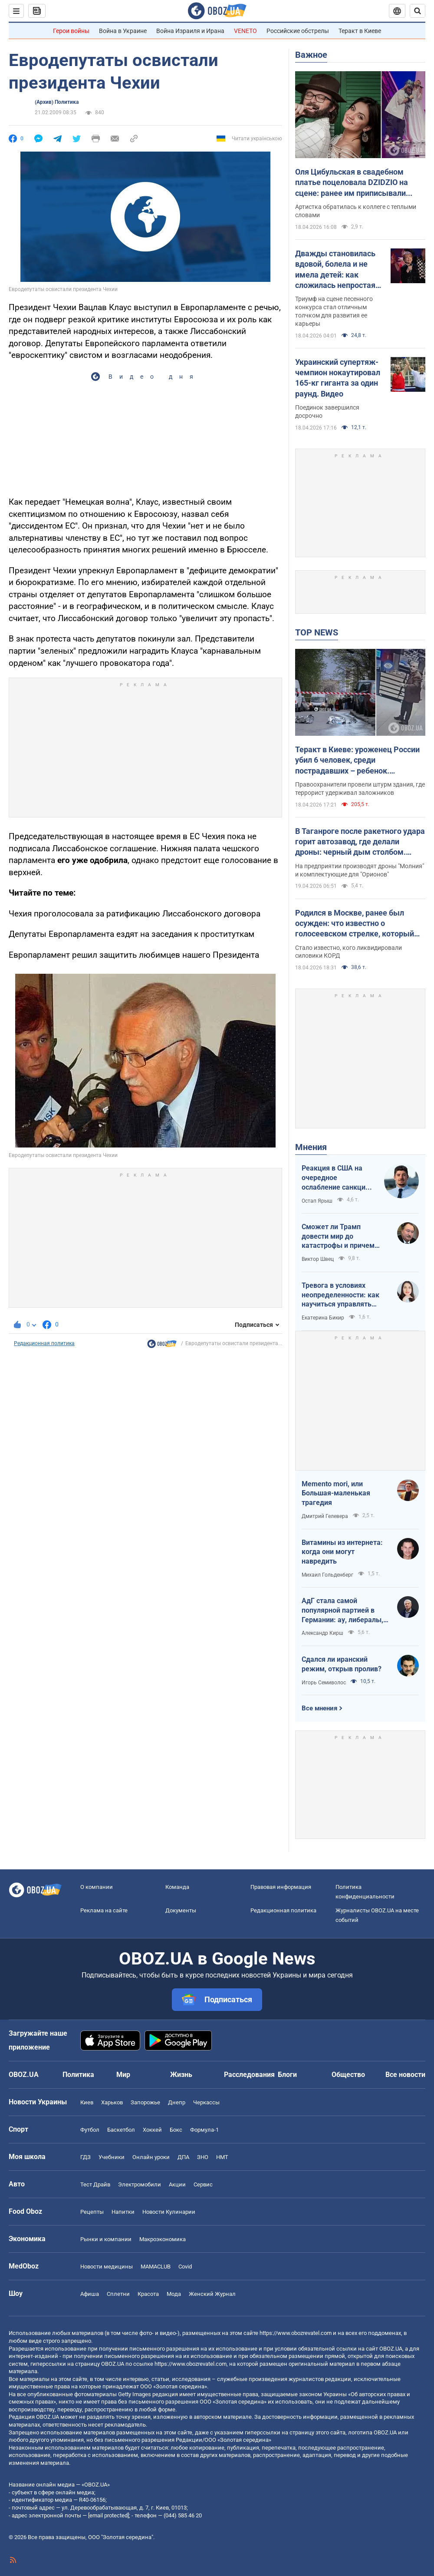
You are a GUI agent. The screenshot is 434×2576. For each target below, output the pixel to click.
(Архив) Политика (57, 102)
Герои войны (71, 30)
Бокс (176, 2129)
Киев (86, 2102)
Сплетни (118, 2294)
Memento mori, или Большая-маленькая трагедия (336, 1493)
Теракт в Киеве (360, 30)
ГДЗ (85, 2157)
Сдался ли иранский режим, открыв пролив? (341, 1664)
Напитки (123, 2212)
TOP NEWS (316, 632)
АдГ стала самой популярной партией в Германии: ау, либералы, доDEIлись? (342, 1610)
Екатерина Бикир (323, 1318)
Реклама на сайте (104, 1910)
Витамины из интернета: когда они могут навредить (342, 1551)
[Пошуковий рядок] (417, 10)
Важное (311, 55)
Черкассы (206, 2102)
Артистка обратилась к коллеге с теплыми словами (355, 210)
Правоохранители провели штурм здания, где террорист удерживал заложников (360, 788)
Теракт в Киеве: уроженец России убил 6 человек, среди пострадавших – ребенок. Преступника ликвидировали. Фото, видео (357, 760)
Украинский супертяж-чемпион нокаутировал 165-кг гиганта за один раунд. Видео (337, 377)
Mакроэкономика (162, 2239)
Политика (78, 2074)
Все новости (405, 2074)
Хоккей (152, 2129)
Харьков (112, 2102)
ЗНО (202, 2157)
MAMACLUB (156, 2266)
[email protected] (108, 2515)
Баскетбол (121, 2129)
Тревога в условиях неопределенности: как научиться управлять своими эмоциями (340, 1295)
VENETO (245, 30)
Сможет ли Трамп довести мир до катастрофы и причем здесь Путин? (338, 1236)
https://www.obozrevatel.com (296, 2333)
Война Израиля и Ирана (190, 30)
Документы (180, 1910)
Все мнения (319, 1708)
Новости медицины (106, 2266)
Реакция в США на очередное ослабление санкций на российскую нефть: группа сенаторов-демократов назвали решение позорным (338, 1178)
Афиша (89, 2294)
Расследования (249, 2074)
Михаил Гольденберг (327, 1575)
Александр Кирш (322, 1633)
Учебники (112, 2157)
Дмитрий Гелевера (325, 1516)
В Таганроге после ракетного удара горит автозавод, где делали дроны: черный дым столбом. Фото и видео (360, 842)
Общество (348, 2074)
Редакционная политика (44, 1343)
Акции (177, 2184)
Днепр (176, 2102)
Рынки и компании (106, 2239)
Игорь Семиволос (324, 1683)
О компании (96, 1887)
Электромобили (139, 2184)
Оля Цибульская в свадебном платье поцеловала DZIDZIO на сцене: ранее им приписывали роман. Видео (351, 182)
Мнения (311, 1147)
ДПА (183, 2157)
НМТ (222, 2157)
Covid (185, 2266)
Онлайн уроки (151, 2157)
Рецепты (92, 2212)
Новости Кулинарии (168, 2212)
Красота (148, 2294)
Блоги (287, 2074)
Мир (123, 2074)
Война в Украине (123, 30)
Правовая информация (280, 1887)
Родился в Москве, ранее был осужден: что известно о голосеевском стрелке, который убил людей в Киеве (354, 923)
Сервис (203, 2184)
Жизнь (181, 2074)
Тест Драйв (95, 2184)
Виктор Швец (318, 1259)
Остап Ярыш (317, 1201)
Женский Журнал (212, 2294)
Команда (177, 1887)
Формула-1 (204, 2129)
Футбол (89, 2129)
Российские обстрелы (297, 30)
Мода (174, 2294)
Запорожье (145, 2102)
